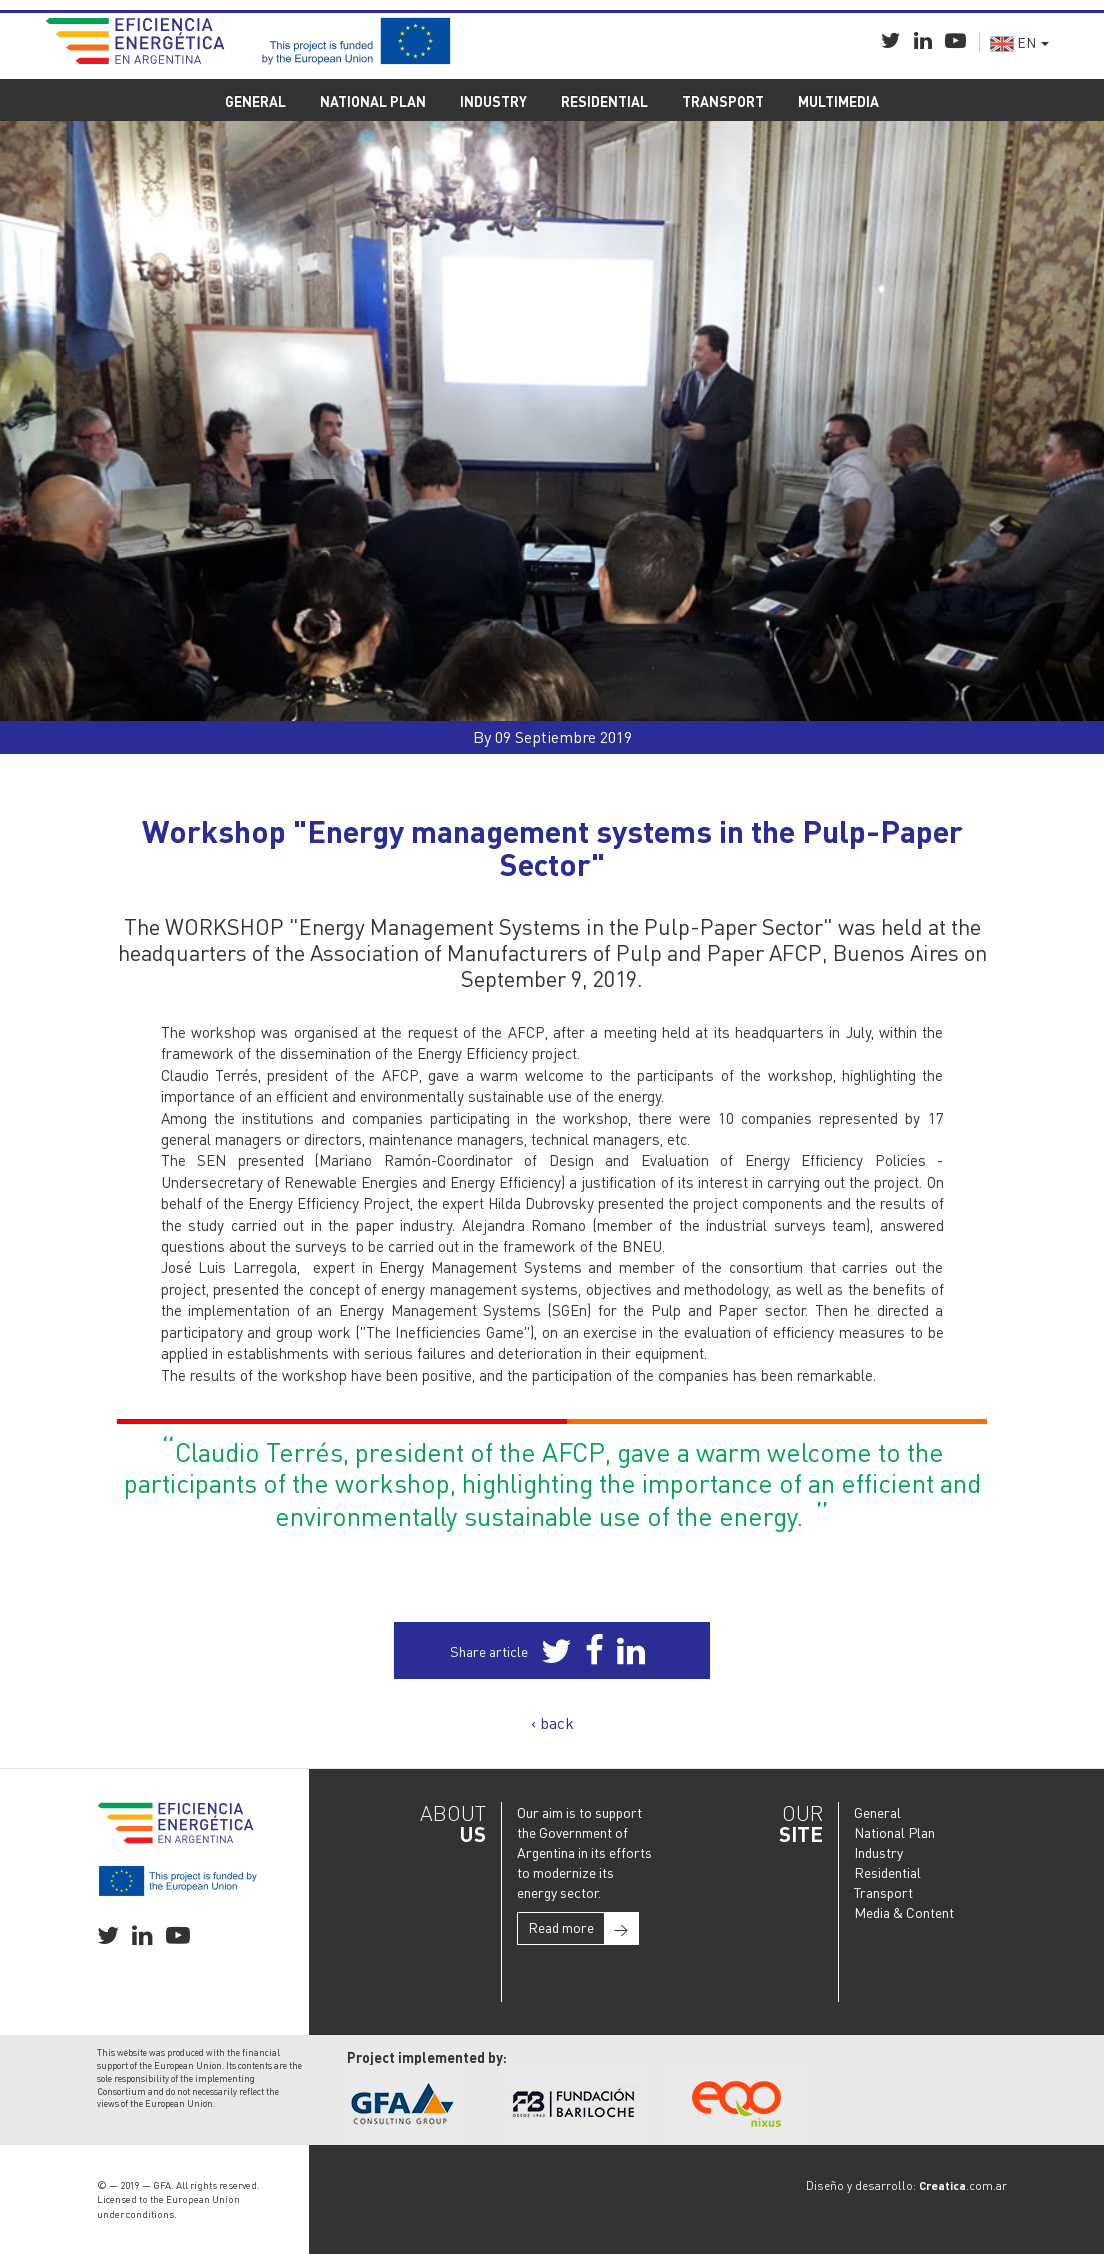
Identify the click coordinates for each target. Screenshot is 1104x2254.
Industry (878, 1852)
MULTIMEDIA (838, 101)
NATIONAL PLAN (373, 101)
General (877, 1812)
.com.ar (963, 2185)
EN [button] (1019, 42)
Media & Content (904, 1912)
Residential (887, 1872)
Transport (883, 1892)
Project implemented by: (427, 2057)
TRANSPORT (723, 101)
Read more (583, 1928)
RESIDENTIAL (604, 101)
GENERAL (255, 101)
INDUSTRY (493, 101)
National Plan (894, 1832)
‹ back (552, 1722)
